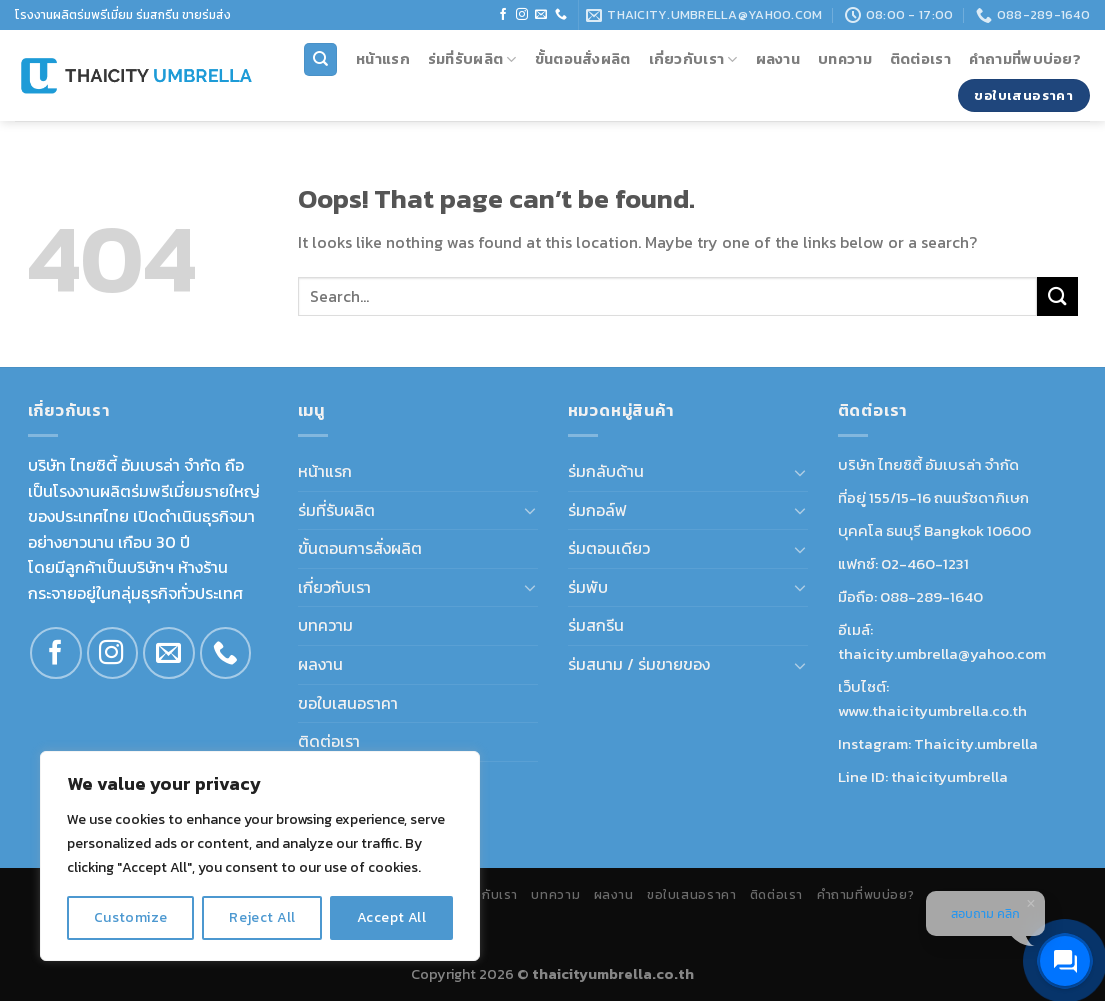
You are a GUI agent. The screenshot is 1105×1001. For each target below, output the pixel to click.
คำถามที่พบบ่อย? (1025, 59)
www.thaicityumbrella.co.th (932, 710)
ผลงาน (778, 59)
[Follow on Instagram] (522, 15)
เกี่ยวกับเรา (693, 59)
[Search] (320, 59)
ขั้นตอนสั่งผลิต (583, 59)
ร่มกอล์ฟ (597, 510)
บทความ (845, 59)
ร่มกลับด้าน (606, 471)
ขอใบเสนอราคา (348, 703)
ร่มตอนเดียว (609, 548)
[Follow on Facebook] (503, 15)
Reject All (262, 917)
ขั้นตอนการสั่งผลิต (360, 548)
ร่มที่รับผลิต (472, 59)
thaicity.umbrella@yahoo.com (942, 653)
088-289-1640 (931, 596)
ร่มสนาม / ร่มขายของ (639, 664)
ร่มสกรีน (596, 625)
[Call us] (561, 15)
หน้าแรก (383, 59)
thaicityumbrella (949, 776)
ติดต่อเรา (920, 59)
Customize (131, 917)
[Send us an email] (541, 15)
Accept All (391, 917)
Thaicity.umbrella (976, 743)
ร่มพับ (588, 587)
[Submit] (1057, 296)
